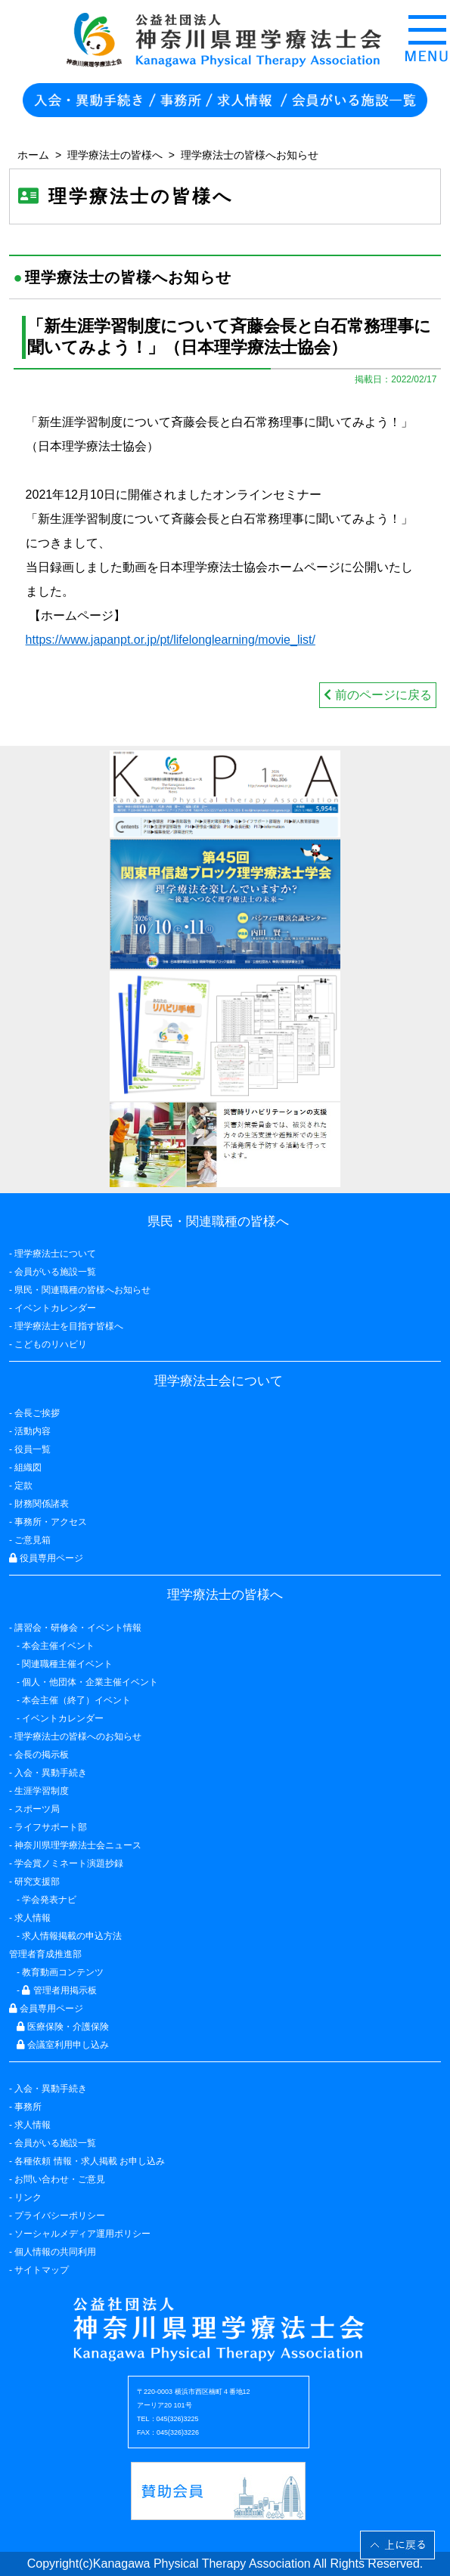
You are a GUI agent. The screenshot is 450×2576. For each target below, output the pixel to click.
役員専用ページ (46, 1558)
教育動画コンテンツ (63, 1972)
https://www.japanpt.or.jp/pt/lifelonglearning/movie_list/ (170, 639)
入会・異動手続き (50, 2088)
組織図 (28, 1467)
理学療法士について (55, 1253)
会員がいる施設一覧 (55, 2143)
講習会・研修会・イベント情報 (77, 1627)
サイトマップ (41, 2270)
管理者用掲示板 (59, 1990)
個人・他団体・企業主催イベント (90, 1682)
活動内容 (32, 1431)
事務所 (28, 2106)
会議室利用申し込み (63, 2044)
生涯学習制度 (41, 1791)
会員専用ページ (46, 2008)
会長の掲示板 (41, 1754)
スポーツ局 (37, 1809)
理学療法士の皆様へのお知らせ (77, 1736)
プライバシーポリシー (59, 2215)
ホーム (33, 155)
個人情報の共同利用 (55, 2252)
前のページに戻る (377, 694)
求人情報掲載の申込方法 (72, 1936)
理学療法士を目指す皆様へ (68, 1326)
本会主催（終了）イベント (76, 1700)
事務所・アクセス (50, 1522)
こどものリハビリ (50, 1344)
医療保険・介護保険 (63, 2026)
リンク (28, 2197)
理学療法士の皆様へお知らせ (249, 155)
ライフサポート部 (50, 1827)
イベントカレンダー (55, 1308)
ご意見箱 (32, 1540)
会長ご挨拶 (37, 1413)
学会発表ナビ (49, 1899)
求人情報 (32, 2125)
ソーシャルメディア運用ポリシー (82, 2233)
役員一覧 (32, 1449)
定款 (23, 1485)
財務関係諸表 (41, 1503)
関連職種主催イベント (67, 1664)
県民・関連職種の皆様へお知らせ (82, 1290)
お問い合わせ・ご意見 (59, 2179)
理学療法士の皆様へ (115, 155)
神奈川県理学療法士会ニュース (77, 1845)
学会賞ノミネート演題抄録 (68, 1863)
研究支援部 (37, 1881)
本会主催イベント (58, 1646)
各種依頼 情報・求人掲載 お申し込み (89, 2161)
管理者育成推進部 (45, 1954)
